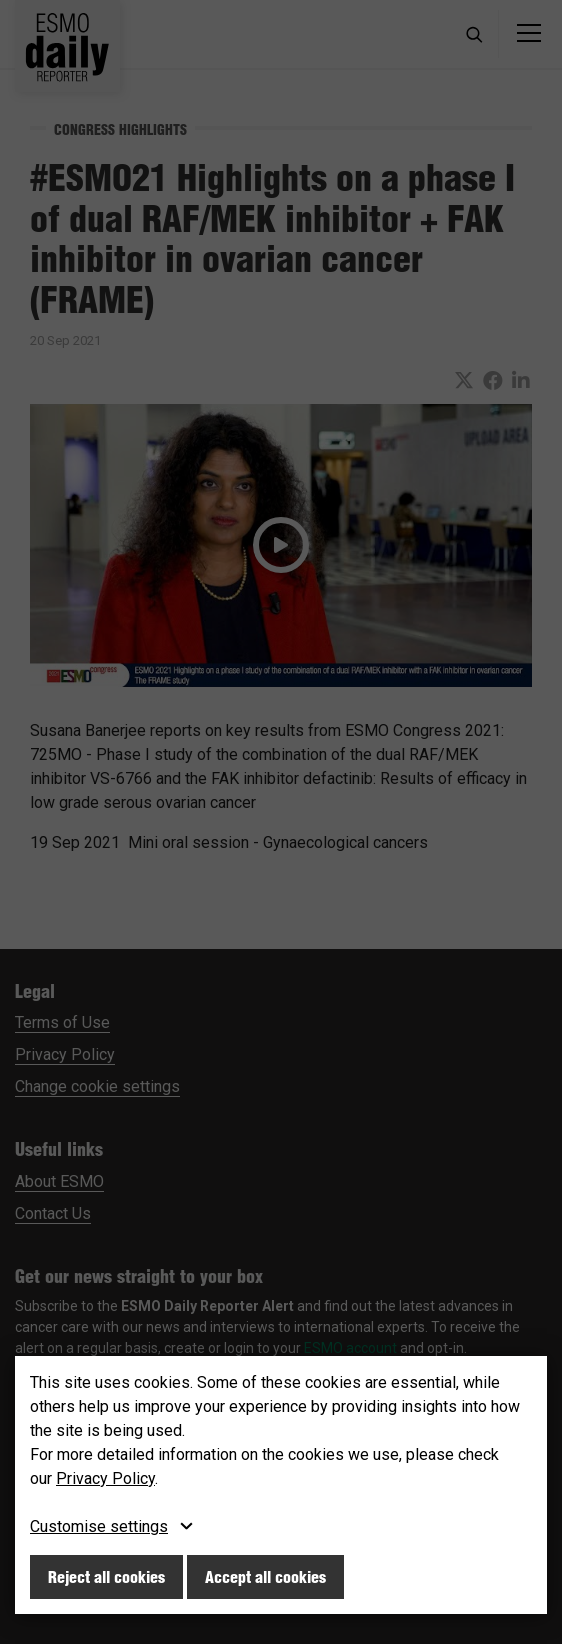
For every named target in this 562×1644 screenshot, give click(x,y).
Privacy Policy (105, 1478)
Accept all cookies (265, 1577)
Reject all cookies (106, 1577)
